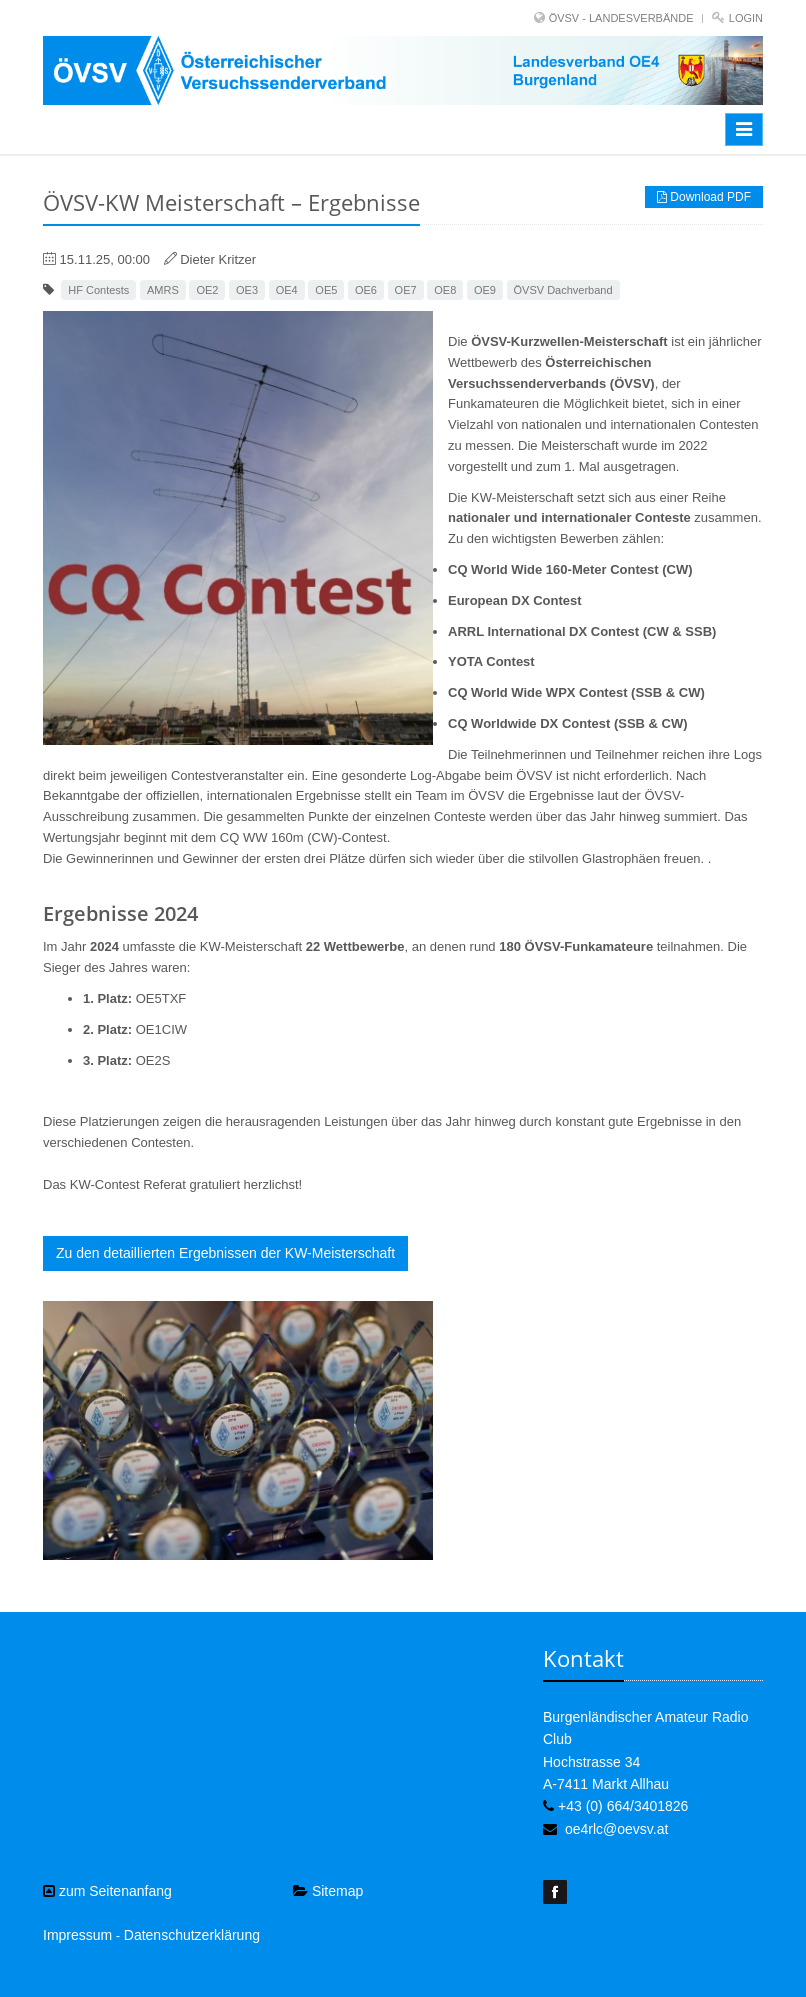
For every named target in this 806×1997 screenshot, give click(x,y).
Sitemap (328, 1891)
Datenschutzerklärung (192, 1935)
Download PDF (704, 197)
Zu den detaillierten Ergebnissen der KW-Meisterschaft (225, 1253)
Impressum (77, 1935)
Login (746, 18)
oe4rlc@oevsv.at (616, 1829)
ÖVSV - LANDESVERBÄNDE (621, 18)
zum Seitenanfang (107, 1891)
